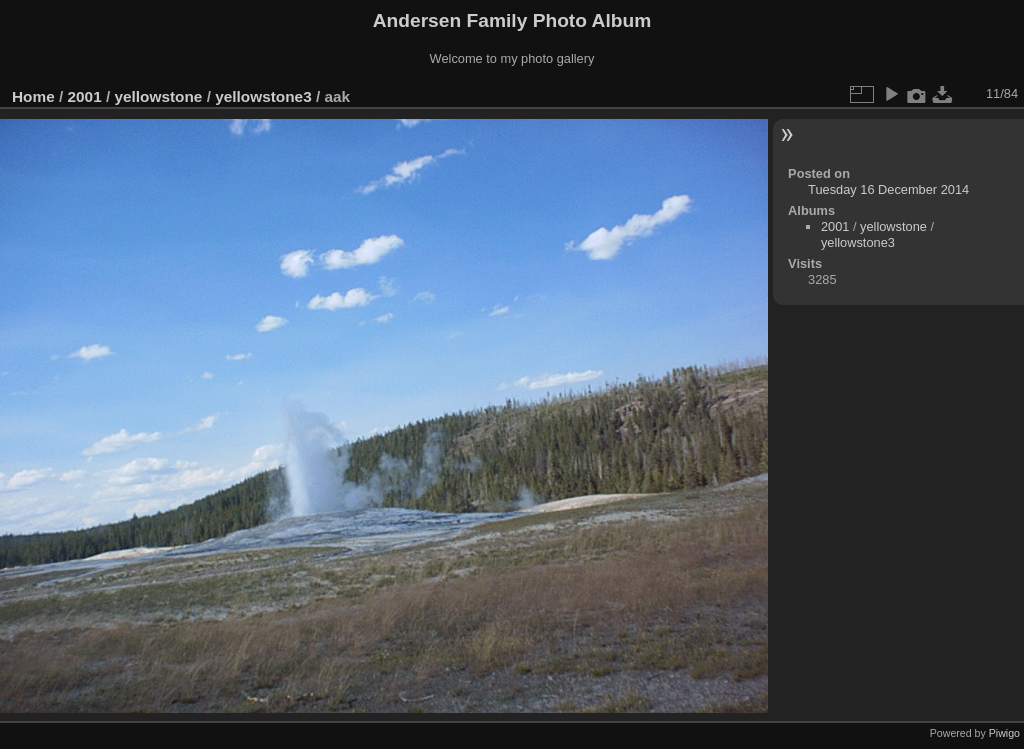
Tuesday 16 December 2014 (888, 189)
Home (33, 96)
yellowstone (158, 96)
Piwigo (1004, 733)
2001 (85, 96)
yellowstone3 (263, 96)
